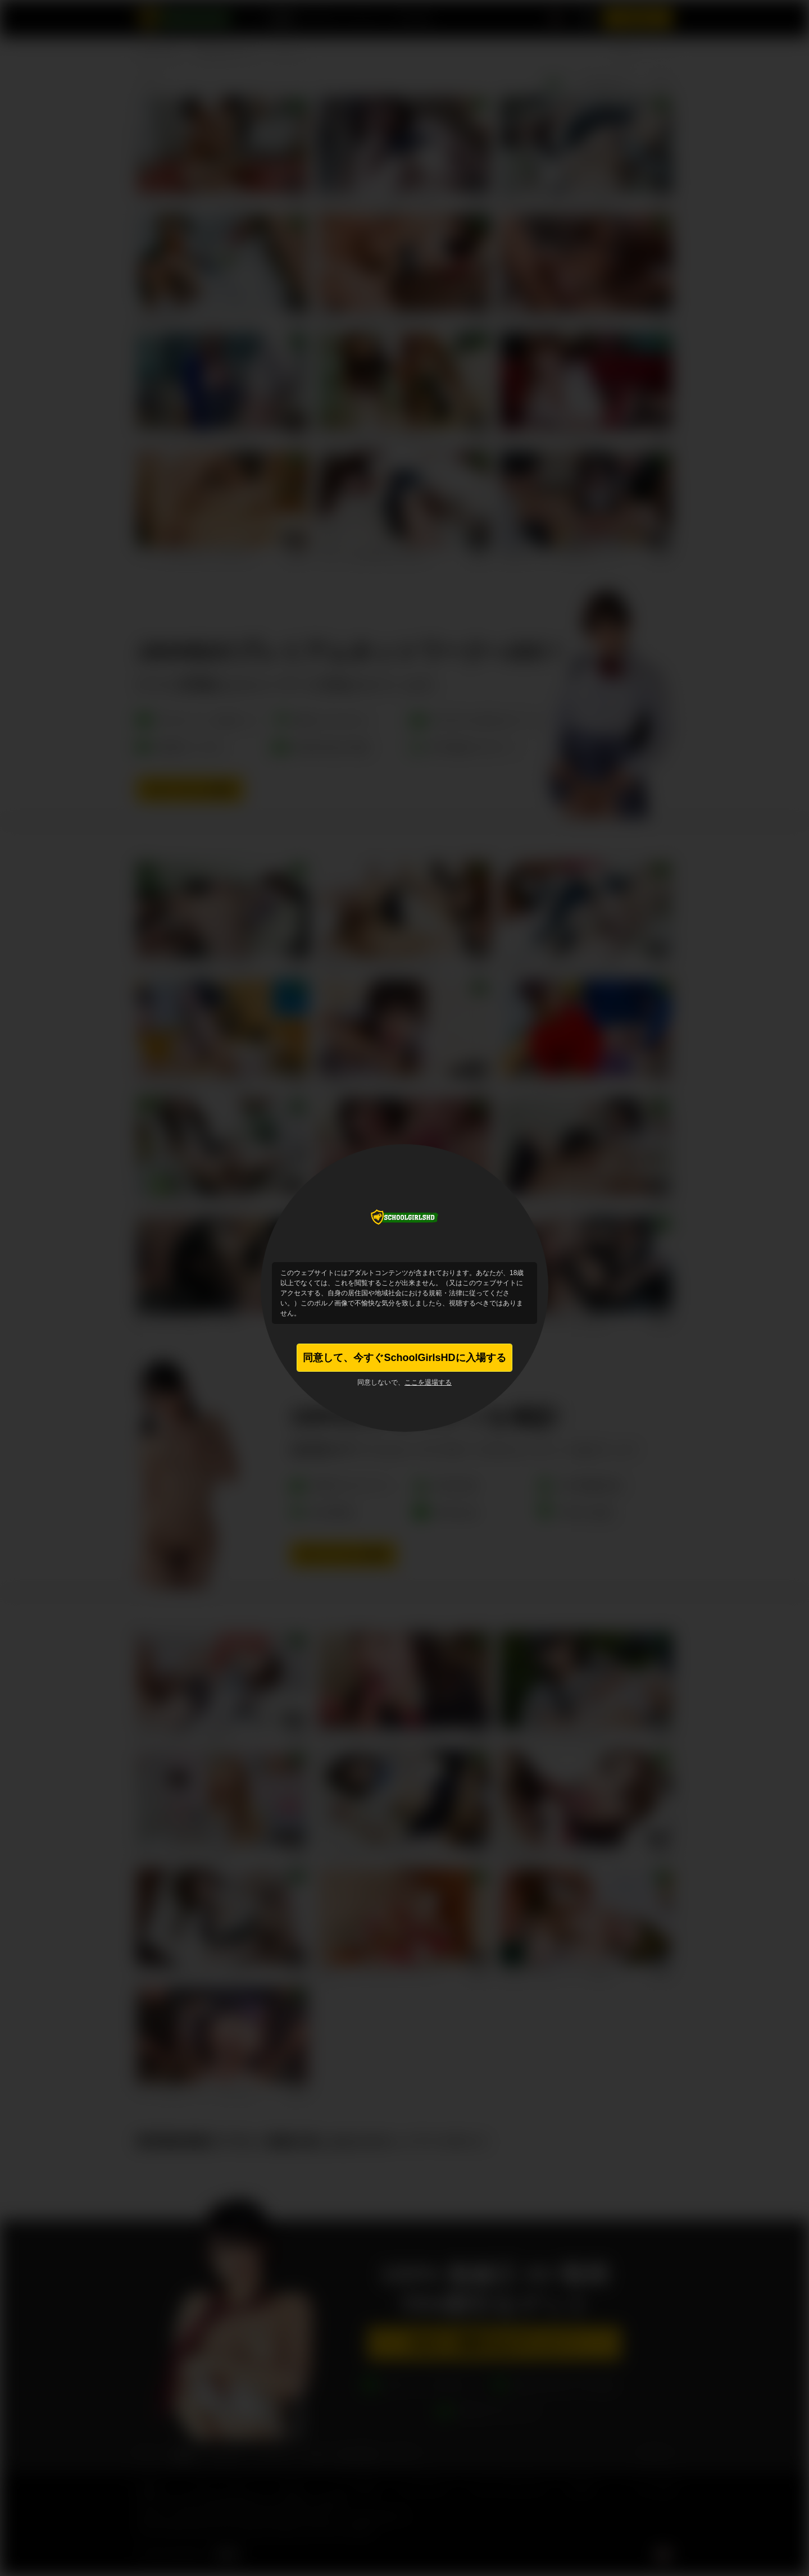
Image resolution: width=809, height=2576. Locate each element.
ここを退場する (428, 1382)
